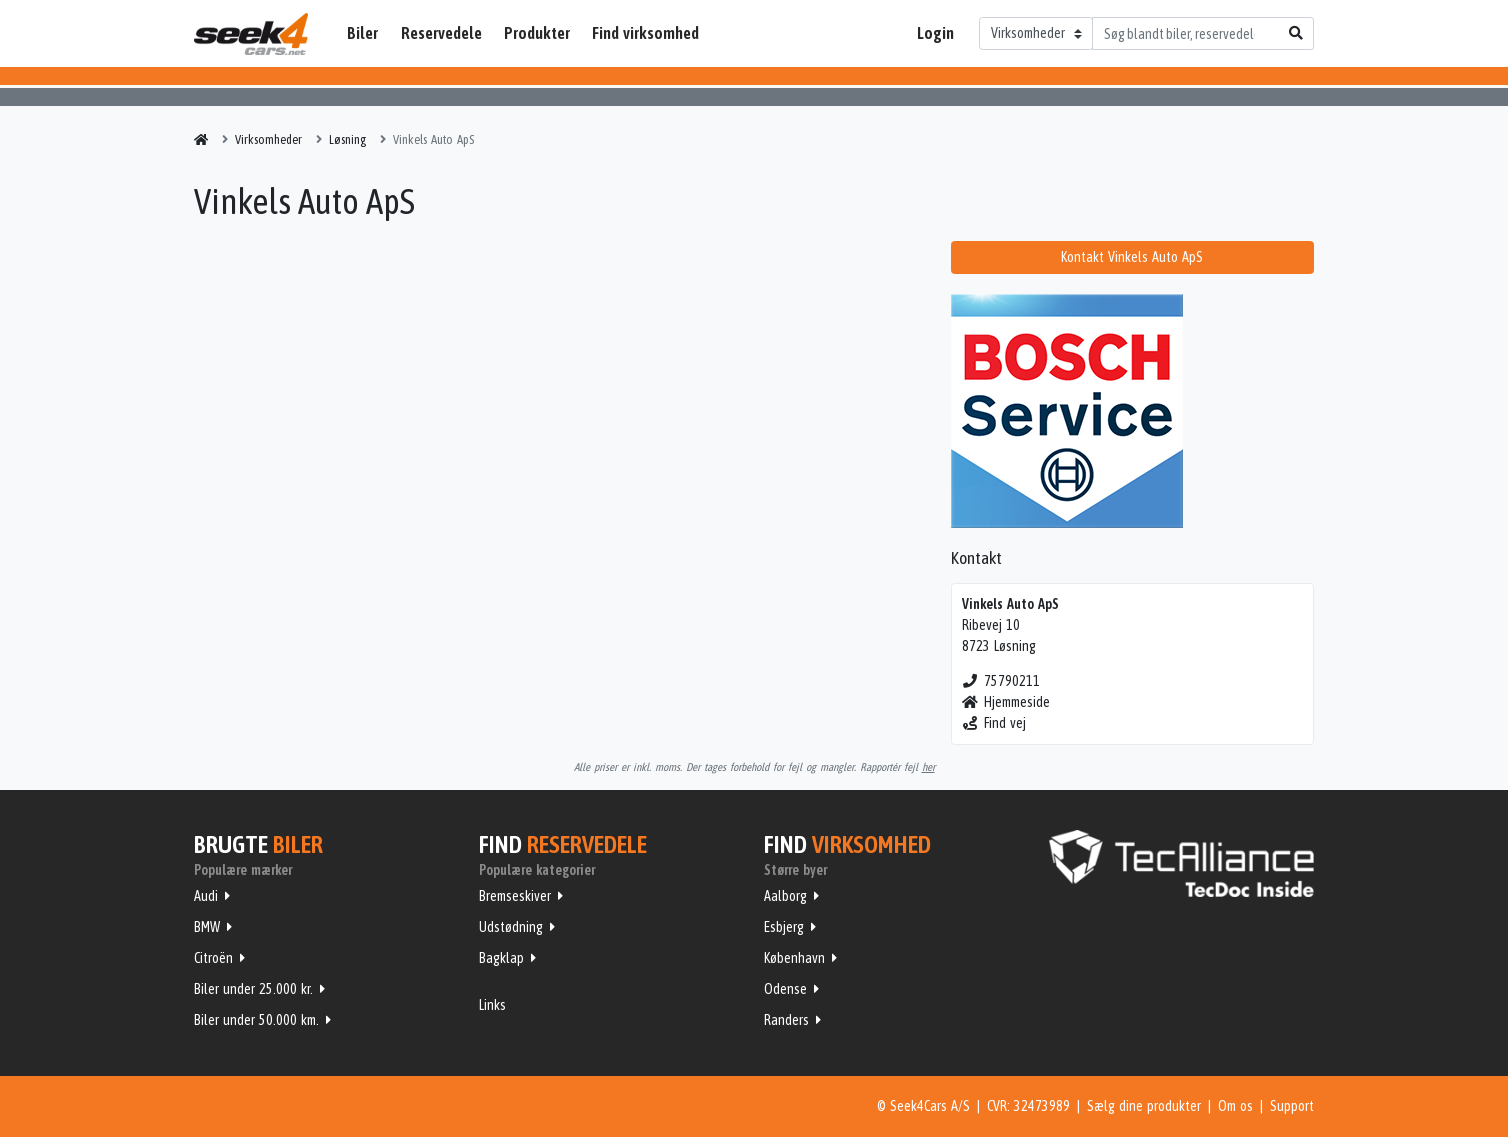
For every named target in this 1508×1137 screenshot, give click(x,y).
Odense (785, 989)
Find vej (994, 723)
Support (1292, 1106)
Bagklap (501, 958)
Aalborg (785, 896)
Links (492, 1005)
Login (935, 33)
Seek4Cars (251, 34)
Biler (362, 33)
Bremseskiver (515, 896)
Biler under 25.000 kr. (253, 989)
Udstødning (511, 927)
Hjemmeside (1006, 702)
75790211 (1001, 681)
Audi (206, 896)
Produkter (537, 33)
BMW (207, 927)
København (794, 958)
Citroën (213, 958)
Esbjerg (784, 927)
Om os (1235, 1106)
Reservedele (441, 33)
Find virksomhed (645, 33)
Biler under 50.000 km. (256, 1020)
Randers (786, 1020)
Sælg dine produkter (1144, 1106)
